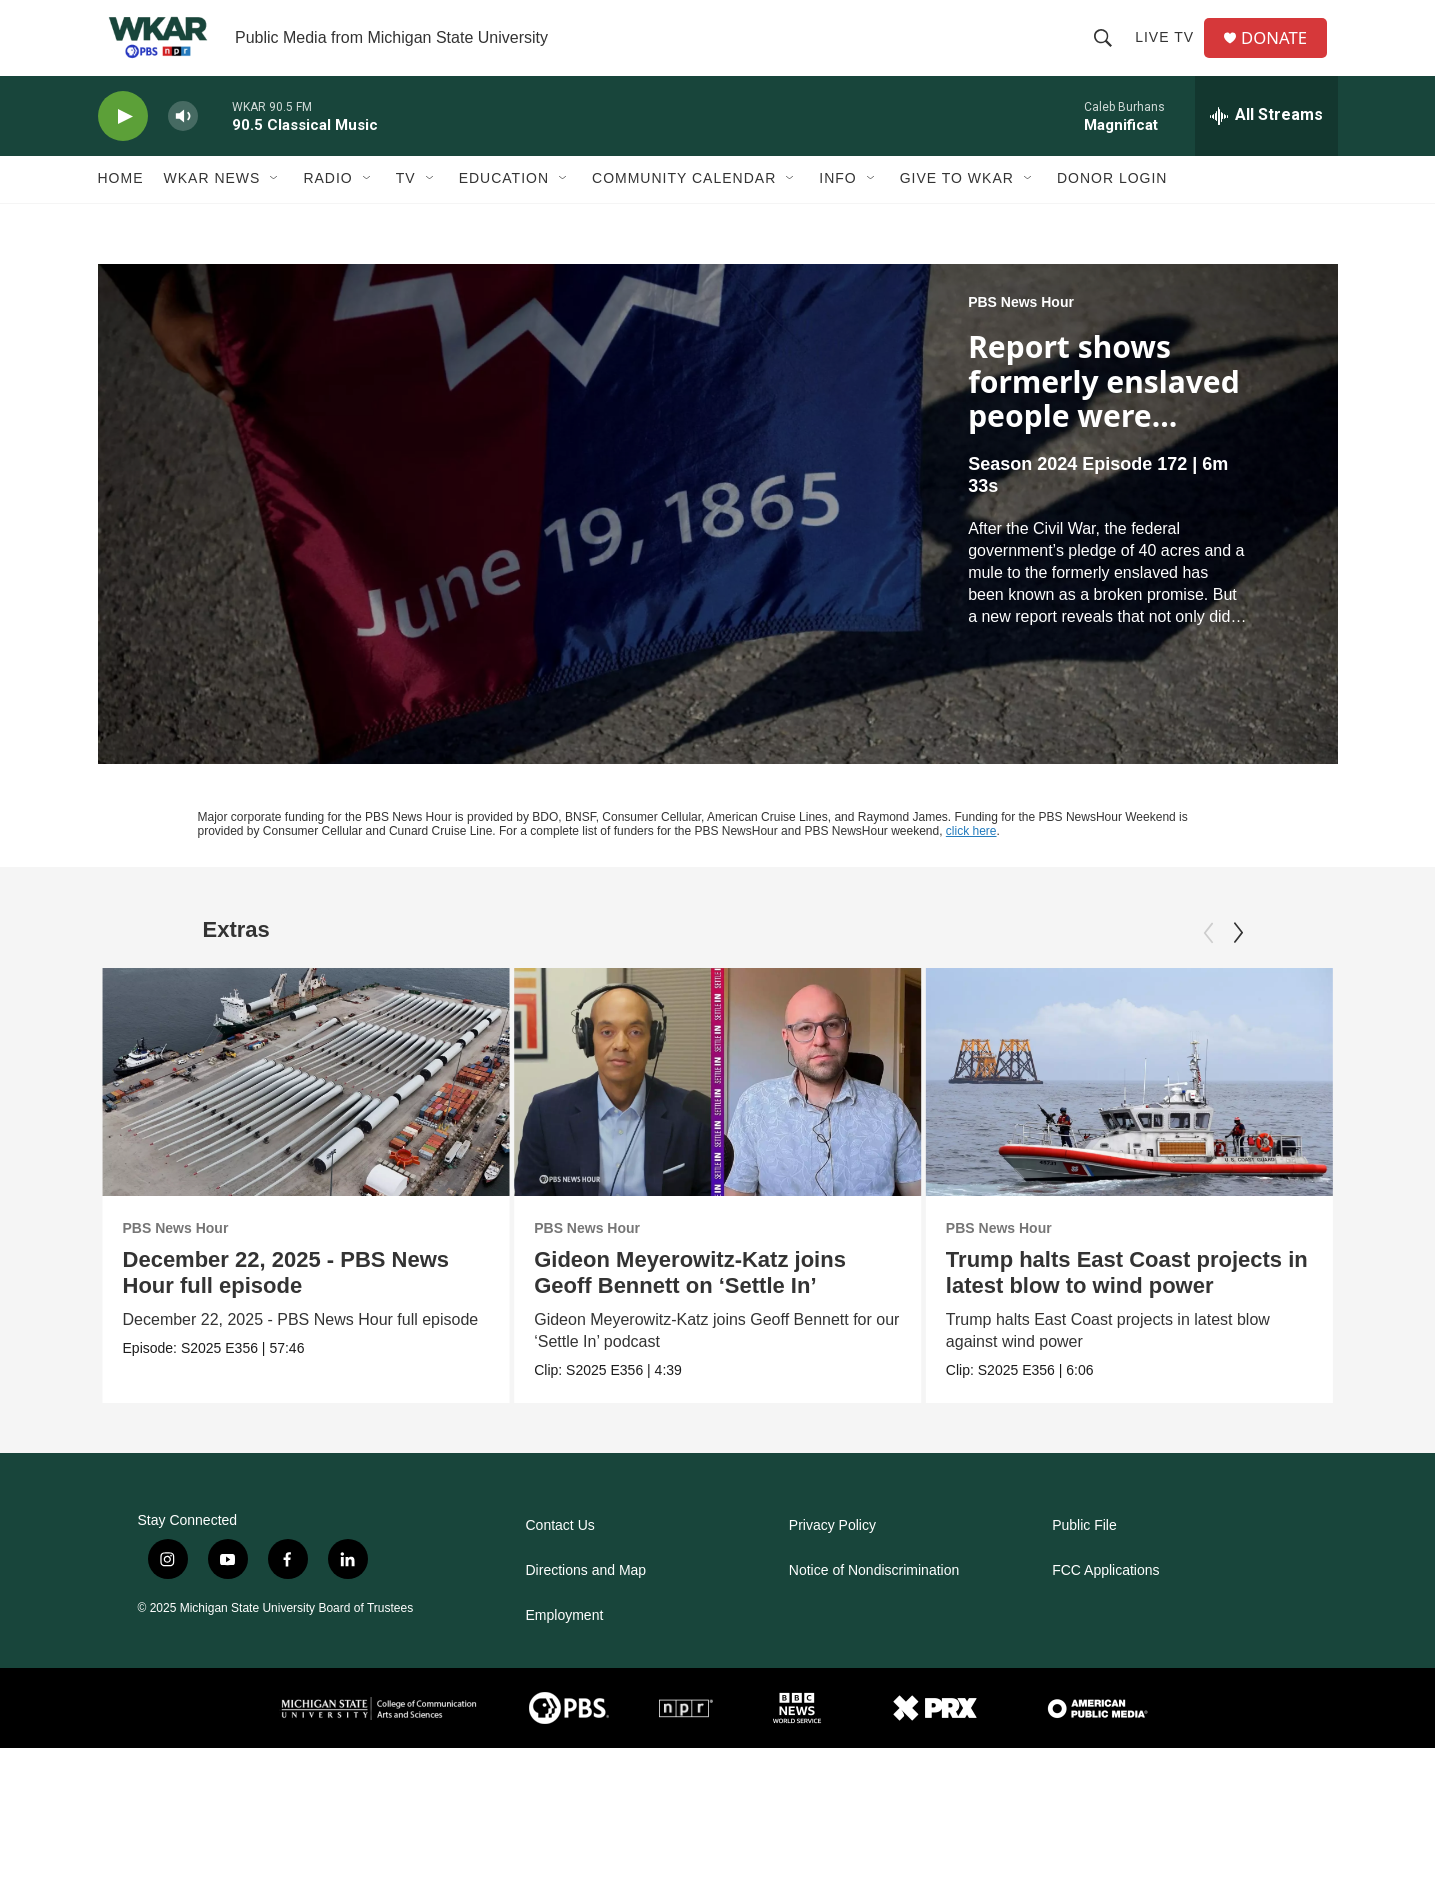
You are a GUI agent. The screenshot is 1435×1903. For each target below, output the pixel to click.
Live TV (1169, 52)
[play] (123, 145)
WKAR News (212, 208)
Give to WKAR (957, 208)
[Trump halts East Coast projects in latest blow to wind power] (1128, 1111)
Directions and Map (586, 1600)
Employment (565, 1645)
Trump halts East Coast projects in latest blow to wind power (1126, 1302)
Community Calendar (684, 208)
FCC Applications (1105, 1600)
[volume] (183, 145)
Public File (1084, 1555)
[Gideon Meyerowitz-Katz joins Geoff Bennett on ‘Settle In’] (733, 1111)
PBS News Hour (1021, 332)
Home (121, 208)
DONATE (1281, 52)
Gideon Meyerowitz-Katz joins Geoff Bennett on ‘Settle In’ (706, 1302)
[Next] (1238, 962)
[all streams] (1266, 145)
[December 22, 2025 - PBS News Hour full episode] (306, 1111)
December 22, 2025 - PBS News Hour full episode (286, 1302)
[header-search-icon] (1108, 52)
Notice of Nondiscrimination (874, 1600)
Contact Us (560, 1555)
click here (971, 861)
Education (504, 208)
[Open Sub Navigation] (275, 208)
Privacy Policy (832, 1555)
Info (837, 208)
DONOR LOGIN (1112, 208)
